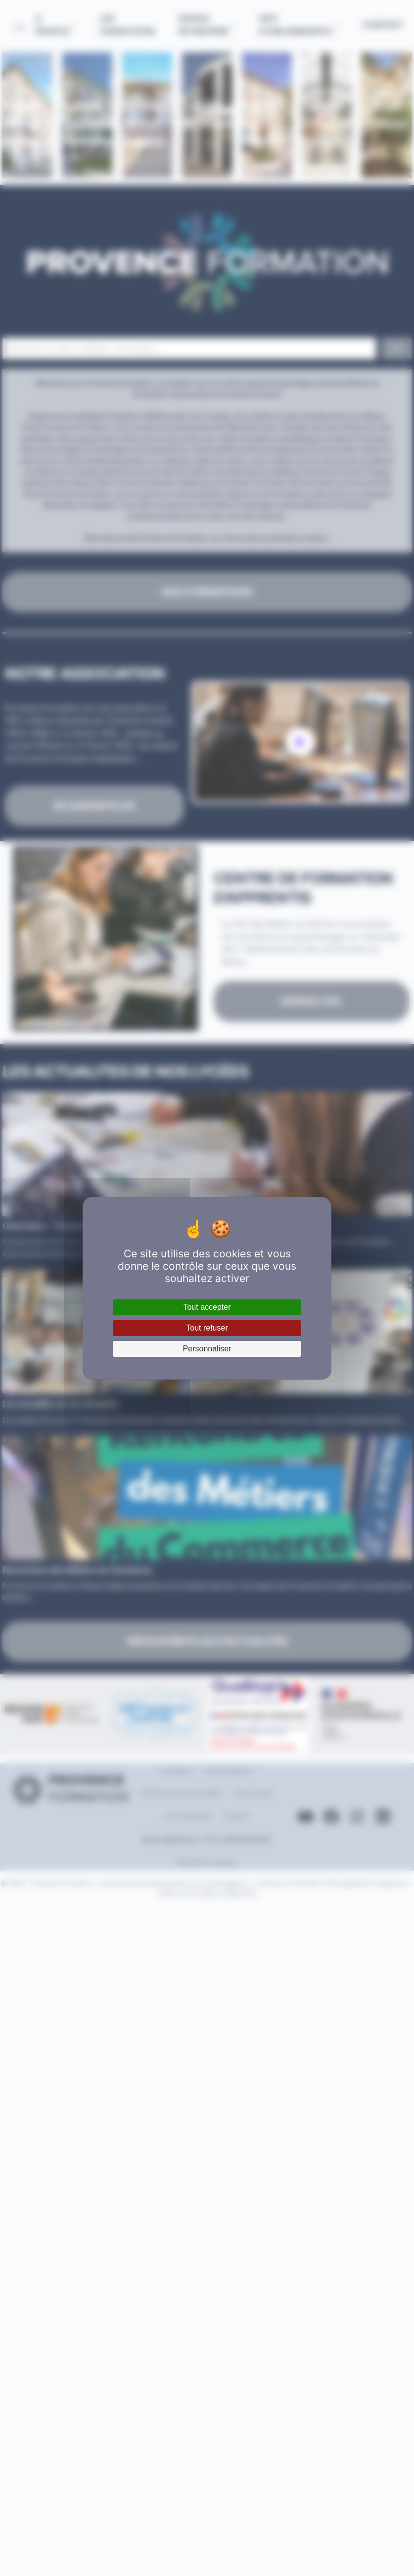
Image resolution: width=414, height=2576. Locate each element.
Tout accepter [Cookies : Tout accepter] (206, 1307)
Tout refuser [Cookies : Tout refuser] (207, 1328)
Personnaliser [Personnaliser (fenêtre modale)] (207, 1348)
